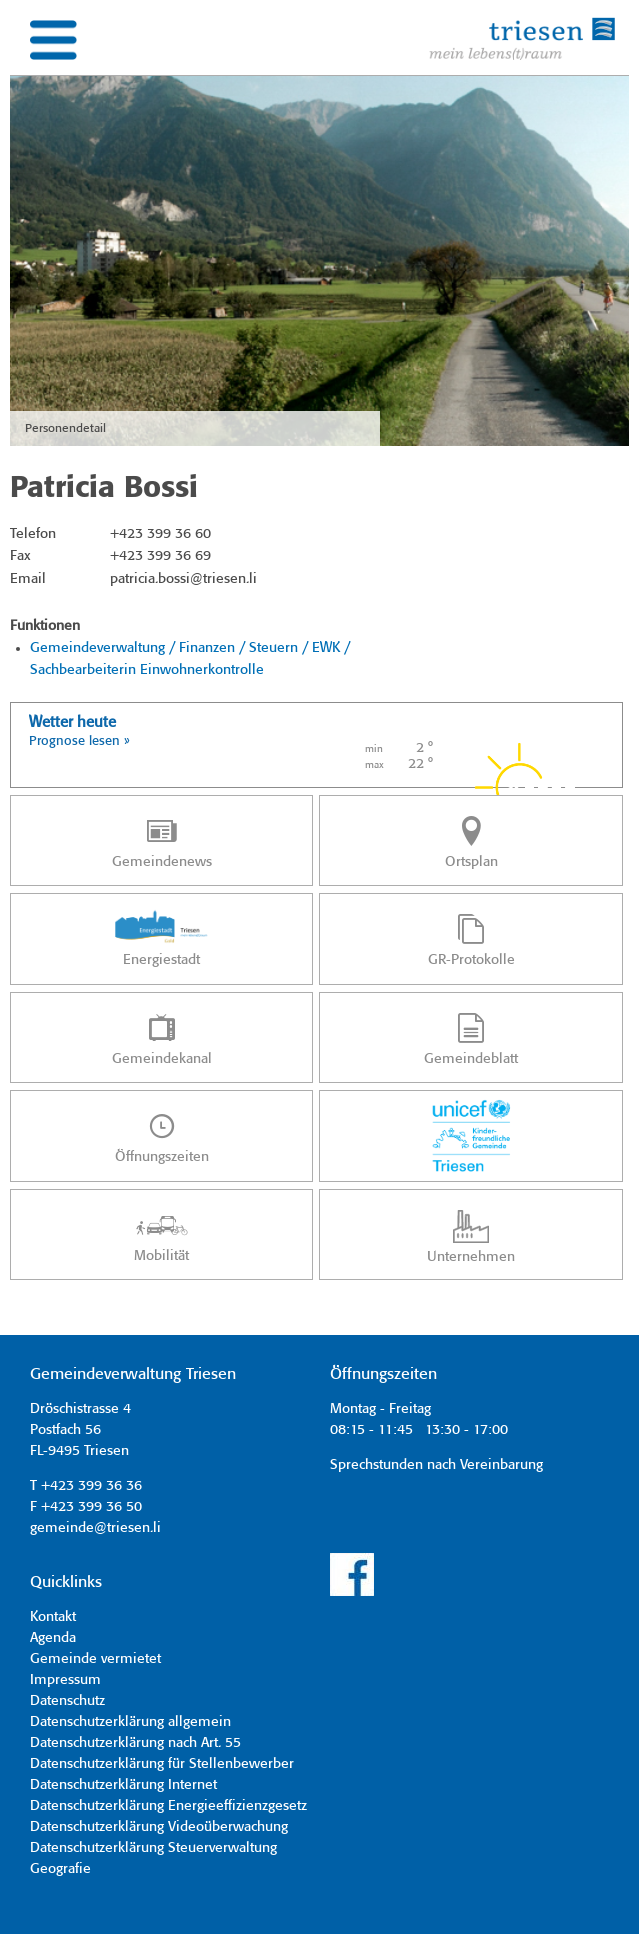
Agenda (53, 1638)
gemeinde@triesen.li (95, 1528)
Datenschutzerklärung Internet (123, 1785)
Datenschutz (67, 1701)
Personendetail (65, 428)
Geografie (60, 1869)
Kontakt (53, 1617)
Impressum (65, 1680)
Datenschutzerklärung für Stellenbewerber (162, 1764)
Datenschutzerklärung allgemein (130, 1722)
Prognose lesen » (79, 741)
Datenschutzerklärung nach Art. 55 (135, 1743)
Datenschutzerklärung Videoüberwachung (159, 1827)
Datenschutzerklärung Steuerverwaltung (153, 1848)
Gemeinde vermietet (95, 1659)
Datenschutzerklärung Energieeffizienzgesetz (168, 1806)
